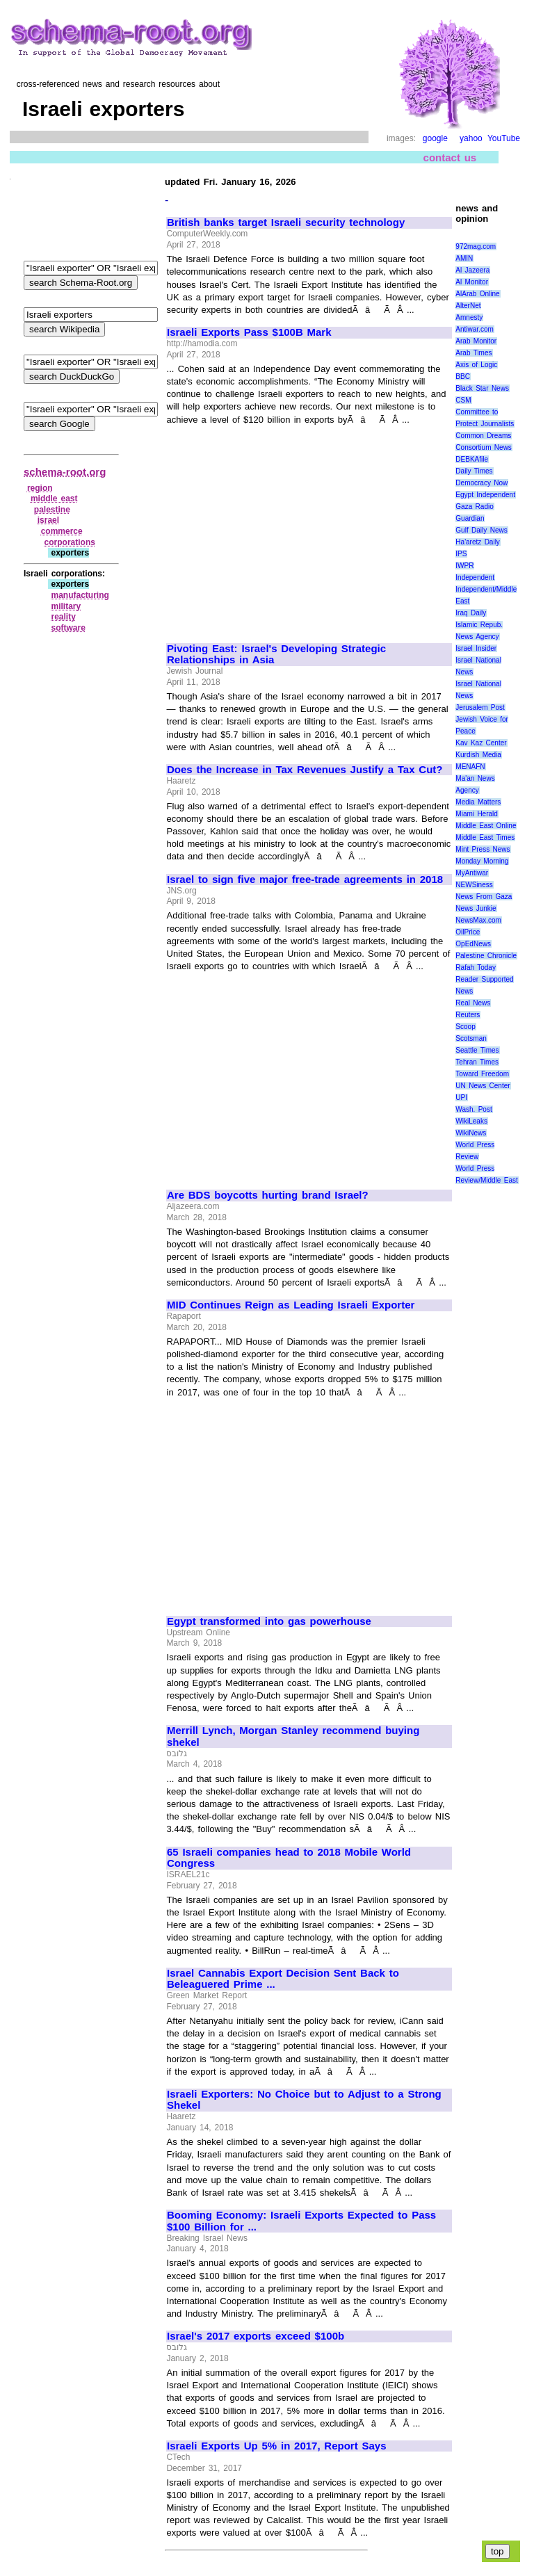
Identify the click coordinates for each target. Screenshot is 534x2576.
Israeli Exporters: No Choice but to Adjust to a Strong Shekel (304, 2100)
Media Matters (478, 802)
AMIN (464, 258)
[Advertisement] (283, 527)
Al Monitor (471, 282)
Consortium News (483, 447)
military (66, 606)
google (435, 138)
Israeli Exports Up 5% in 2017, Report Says (277, 2446)
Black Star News (482, 388)
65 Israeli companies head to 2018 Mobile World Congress (289, 1858)
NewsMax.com (478, 920)
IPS (461, 554)
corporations (69, 542)
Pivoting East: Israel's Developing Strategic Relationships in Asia (276, 654)
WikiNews (470, 1133)
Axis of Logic (476, 364)
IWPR (464, 565)
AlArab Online (477, 294)
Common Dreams (483, 435)
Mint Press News (482, 849)
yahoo (471, 138)
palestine (52, 510)
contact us (450, 157)
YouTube (503, 138)
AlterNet (467, 305)
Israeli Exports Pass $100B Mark (249, 332)
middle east (54, 498)
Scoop (465, 1026)
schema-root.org (65, 472)
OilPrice (467, 932)
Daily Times (473, 471)
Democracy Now (481, 483)
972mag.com (475, 246)
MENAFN (470, 766)
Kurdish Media (478, 755)
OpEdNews (473, 944)
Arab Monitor (475, 341)
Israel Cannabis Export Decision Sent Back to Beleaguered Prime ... (283, 1979)
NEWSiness (473, 885)
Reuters (467, 1015)
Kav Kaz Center (480, 743)
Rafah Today (475, 967)
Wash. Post (473, 1109)
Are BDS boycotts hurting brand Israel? (268, 1195)
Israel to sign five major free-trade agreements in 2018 (305, 879)
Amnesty (469, 317)
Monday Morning (481, 861)
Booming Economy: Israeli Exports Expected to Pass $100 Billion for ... (301, 2221)
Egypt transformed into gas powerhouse (269, 1621)
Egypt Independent (485, 495)
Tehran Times (477, 1062)
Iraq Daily (470, 613)
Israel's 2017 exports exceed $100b (255, 2336)
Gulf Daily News (481, 530)
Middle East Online (485, 825)
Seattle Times (477, 1050)
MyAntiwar (471, 873)
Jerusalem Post (480, 707)
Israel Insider (475, 648)
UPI (461, 1097)
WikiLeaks (471, 1121)
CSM (463, 400)
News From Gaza (483, 896)
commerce (62, 531)
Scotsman (470, 1038)
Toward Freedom (482, 1074)
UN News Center (482, 1085)
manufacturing (79, 595)
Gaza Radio (474, 506)
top (497, 2551)
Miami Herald (476, 814)
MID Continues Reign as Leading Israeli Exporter (290, 1305)
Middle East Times (485, 837)
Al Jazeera (472, 270)
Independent (474, 577)
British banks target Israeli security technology (286, 222)
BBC (462, 376)
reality (63, 617)
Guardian (469, 518)
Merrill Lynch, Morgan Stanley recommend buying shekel (293, 1736)
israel (48, 520)
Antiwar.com (474, 329)
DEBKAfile (471, 459)
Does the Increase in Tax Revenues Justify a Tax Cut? (304, 769)
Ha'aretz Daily (477, 542)
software (68, 628)
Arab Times (473, 353)
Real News (472, 1003)
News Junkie (475, 908)
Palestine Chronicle (486, 955)
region (40, 488)
